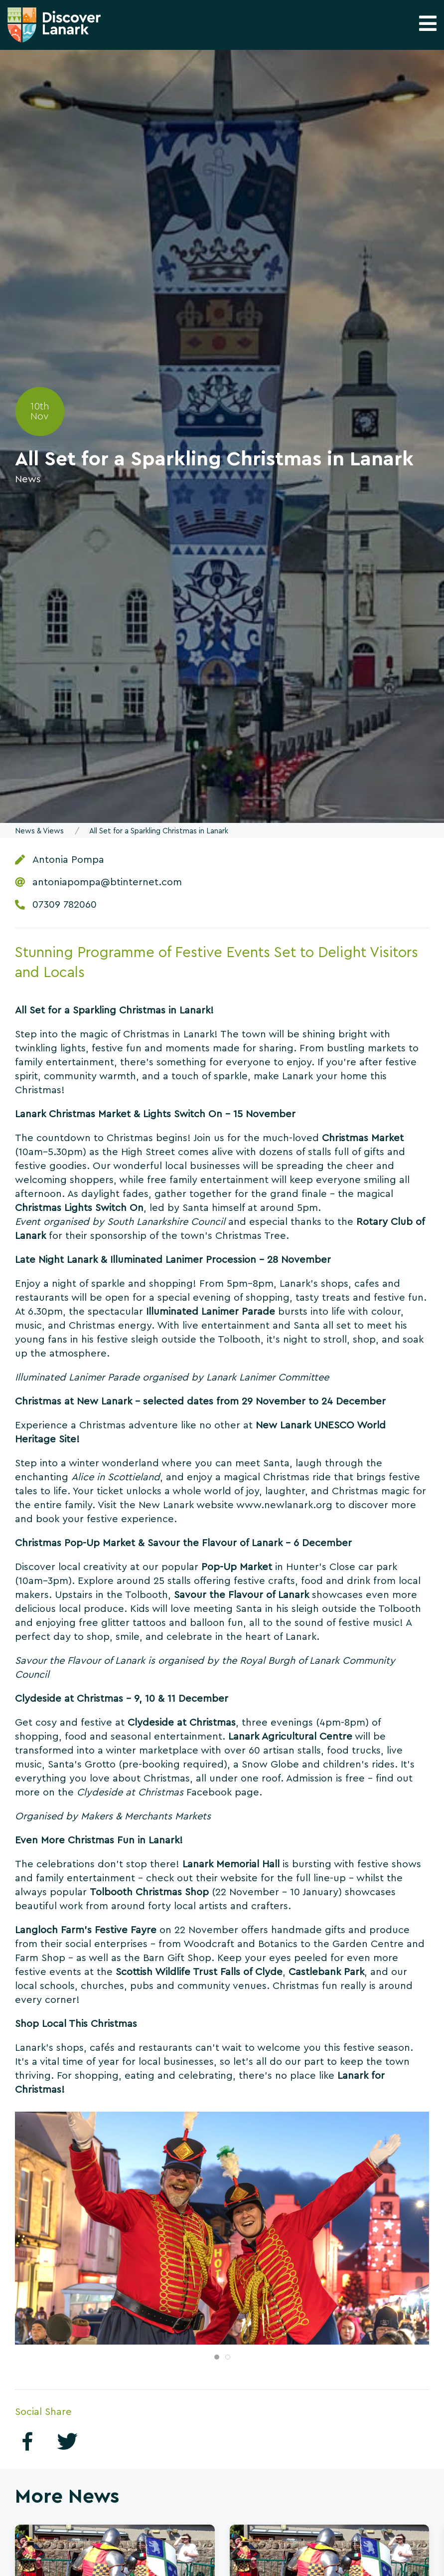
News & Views (39, 831)
